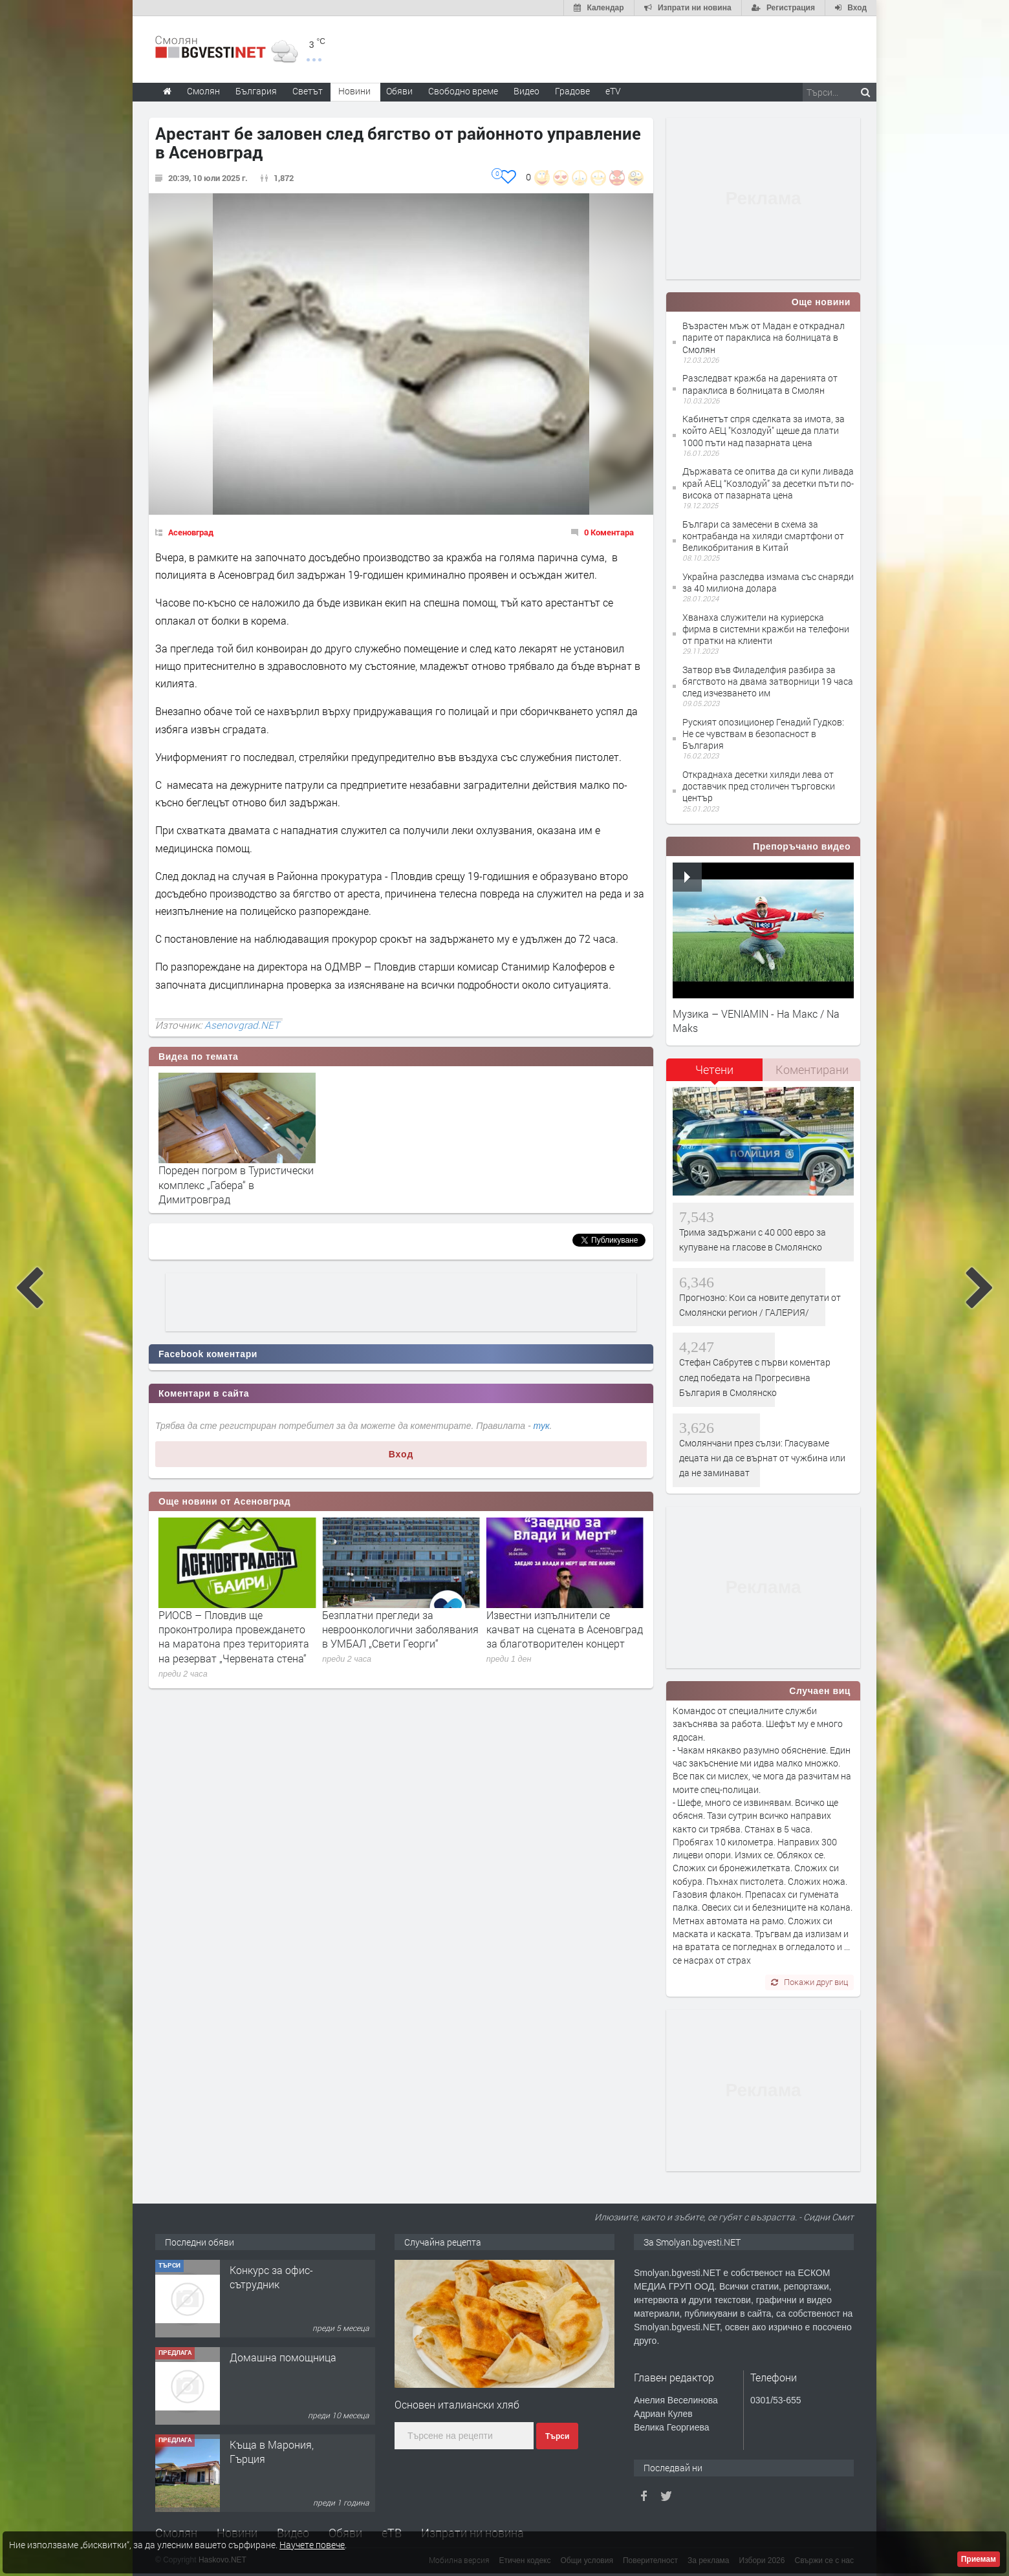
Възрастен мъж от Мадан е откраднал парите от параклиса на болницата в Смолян (763, 337)
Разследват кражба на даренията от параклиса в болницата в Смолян (760, 384)
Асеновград (190, 532)
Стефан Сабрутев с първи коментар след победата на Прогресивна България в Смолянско (754, 1377)
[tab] (714, 1074)
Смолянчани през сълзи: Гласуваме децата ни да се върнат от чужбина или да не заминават (762, 1458)
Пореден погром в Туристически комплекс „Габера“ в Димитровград (236, 1184)
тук (542, 1426)
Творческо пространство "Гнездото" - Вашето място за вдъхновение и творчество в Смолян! (284, 2306)
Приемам (978, 2559)
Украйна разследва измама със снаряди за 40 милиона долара (768, 582)
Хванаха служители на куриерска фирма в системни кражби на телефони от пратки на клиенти (765, 629)
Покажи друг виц (809, 1982)
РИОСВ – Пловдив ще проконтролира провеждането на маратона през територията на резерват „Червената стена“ (233, 1636)
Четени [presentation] (714, 1069)
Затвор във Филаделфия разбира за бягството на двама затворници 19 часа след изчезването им (767, 681)
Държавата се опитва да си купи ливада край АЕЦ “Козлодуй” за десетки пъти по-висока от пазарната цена (768, 482)
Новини (354, 91)
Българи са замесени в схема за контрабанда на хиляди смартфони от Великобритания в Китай (763, 535)
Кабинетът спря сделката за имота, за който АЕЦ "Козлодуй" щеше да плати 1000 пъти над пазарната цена (763, 430)
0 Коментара (609, 532)
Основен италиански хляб (457, 2404)
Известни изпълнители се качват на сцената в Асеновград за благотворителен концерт (564, 1629)
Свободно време (463, 91)
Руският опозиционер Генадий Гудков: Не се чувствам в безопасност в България (763, 733)
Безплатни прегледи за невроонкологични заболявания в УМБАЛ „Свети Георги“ (400, 1629)
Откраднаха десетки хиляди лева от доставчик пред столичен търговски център (758, 786)
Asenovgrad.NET (241, 1024)
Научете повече (312, 2544)
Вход (401, 1454)
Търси (557, 2436)
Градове (572, 91)
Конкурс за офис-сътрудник (271, 2364)
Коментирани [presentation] (812, 1069)
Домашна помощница (283, 2444)
